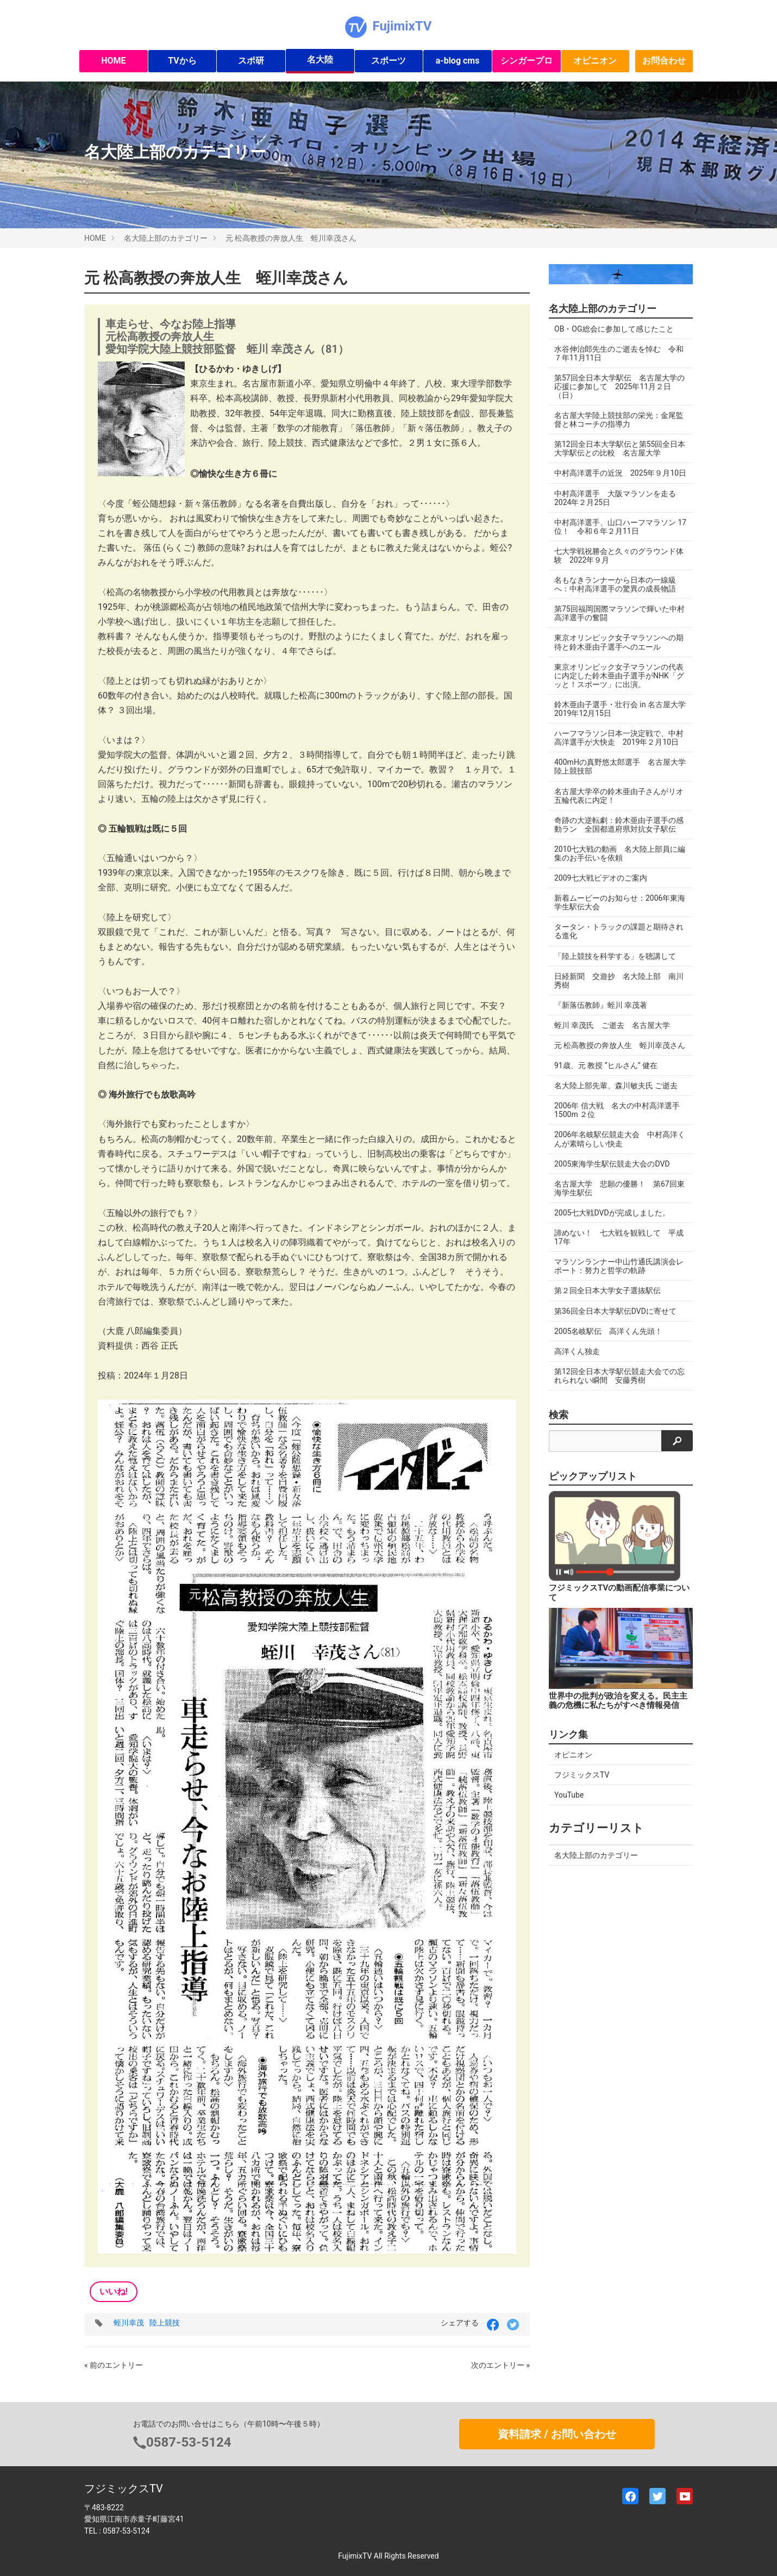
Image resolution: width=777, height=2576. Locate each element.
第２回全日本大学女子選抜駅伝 (607, 1290)
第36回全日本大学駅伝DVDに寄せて (615, 1311)
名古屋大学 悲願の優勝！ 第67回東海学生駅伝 (619, 1188)
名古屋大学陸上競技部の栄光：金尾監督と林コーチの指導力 (619, 419)
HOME (113, 60)
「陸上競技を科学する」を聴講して (615, 956)
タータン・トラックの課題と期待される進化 (619, 931)
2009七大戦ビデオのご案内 (600, 878)
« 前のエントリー (113, 2365)
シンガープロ (526, 60)
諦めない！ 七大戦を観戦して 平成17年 (619, 1237)
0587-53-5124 (188, 2442)
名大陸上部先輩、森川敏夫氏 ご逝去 (616, 1085)
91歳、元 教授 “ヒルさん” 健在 (605, 1065)
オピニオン (595, 60)
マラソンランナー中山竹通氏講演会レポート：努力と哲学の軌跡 (619, 1266)
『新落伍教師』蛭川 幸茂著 (600, 1005)
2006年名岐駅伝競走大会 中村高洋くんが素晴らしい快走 (619, 1138)
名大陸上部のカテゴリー (166, 238)
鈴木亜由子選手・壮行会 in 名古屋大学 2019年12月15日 (623, 709)
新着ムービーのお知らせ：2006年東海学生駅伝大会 (619, 902)
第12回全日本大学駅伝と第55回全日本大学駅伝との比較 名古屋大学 (619, 448)
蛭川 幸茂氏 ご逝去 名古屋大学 (612, 1025)
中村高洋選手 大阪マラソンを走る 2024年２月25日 (619, 498)
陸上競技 (164, 2322)
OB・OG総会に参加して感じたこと (614, 329)
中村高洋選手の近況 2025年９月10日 (620, 473)
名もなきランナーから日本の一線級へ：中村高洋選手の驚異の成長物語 (615, 584)
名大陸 (320, 59)
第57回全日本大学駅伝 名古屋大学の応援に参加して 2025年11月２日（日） (619, 386)
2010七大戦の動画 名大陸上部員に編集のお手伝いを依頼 (619, 853)
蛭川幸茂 (129, 2322)
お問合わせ (664, 60)
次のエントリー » (500, 2365)
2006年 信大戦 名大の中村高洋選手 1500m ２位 (617, 1110)
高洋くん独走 (577, 1351)
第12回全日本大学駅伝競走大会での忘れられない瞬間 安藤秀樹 (619, 1375)
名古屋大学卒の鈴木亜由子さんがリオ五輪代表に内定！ (619, 795)
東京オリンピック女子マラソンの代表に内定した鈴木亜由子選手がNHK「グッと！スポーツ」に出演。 (619, 676)
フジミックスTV (581, 1774)
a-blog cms (458, 60)
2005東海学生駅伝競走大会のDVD (612, 1163)
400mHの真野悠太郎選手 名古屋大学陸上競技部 (620, 766)
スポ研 (251, 60)
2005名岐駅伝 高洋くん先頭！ (608, 1331)
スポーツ (388, 60)
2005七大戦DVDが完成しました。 (612, 1212)
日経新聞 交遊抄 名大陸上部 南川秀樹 (619, 980)
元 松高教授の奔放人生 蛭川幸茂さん (290, 238)
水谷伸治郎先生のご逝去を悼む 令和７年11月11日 (619, 353)
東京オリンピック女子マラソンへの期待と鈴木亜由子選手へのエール (619, 642)
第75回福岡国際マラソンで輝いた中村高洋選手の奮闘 (619, 613)
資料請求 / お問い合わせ (557, 2434)
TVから (182, 60)
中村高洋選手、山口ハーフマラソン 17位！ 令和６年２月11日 (620, 526)
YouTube (569, 1795)
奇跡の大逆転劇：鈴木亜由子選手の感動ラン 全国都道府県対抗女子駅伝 (619, 824)
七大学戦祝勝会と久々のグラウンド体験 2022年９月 (619, 555)
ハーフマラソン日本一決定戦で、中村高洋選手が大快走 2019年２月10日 (619, 737)
